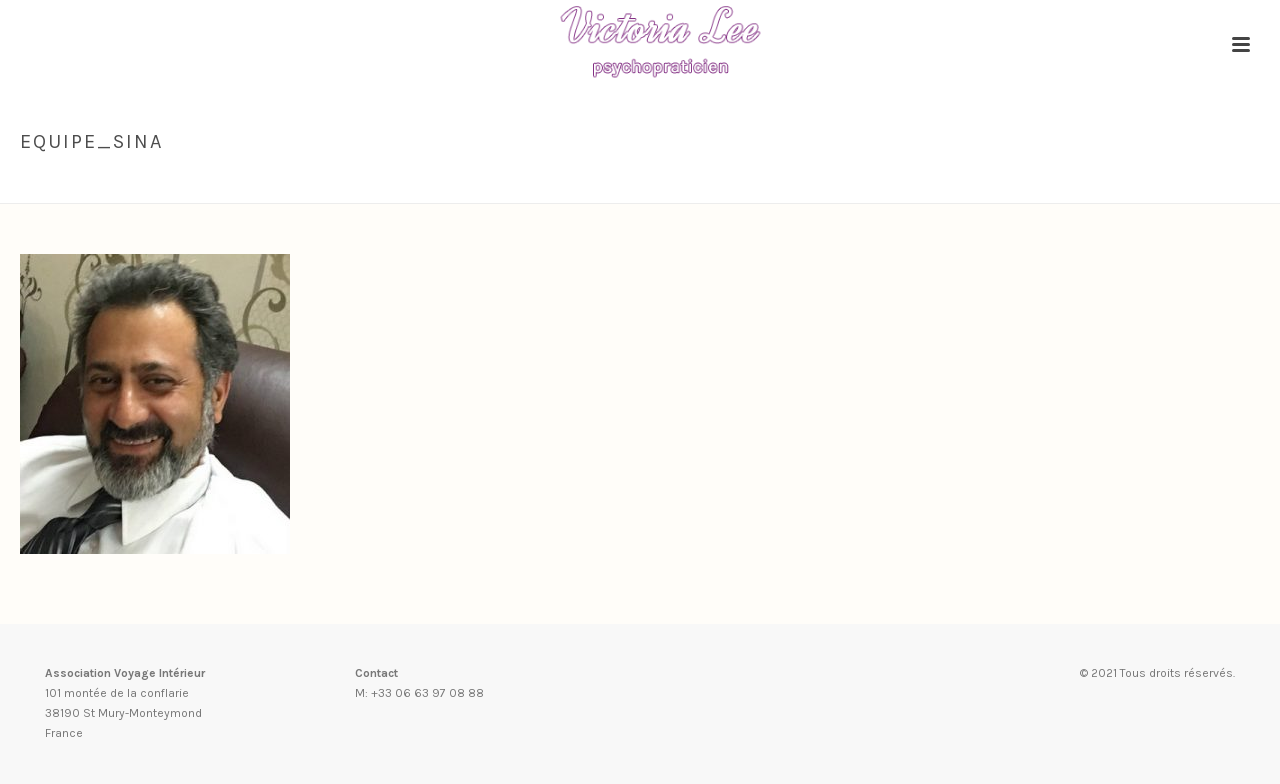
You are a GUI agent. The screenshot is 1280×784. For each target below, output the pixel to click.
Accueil (957, 184)
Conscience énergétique (1075, 184)
